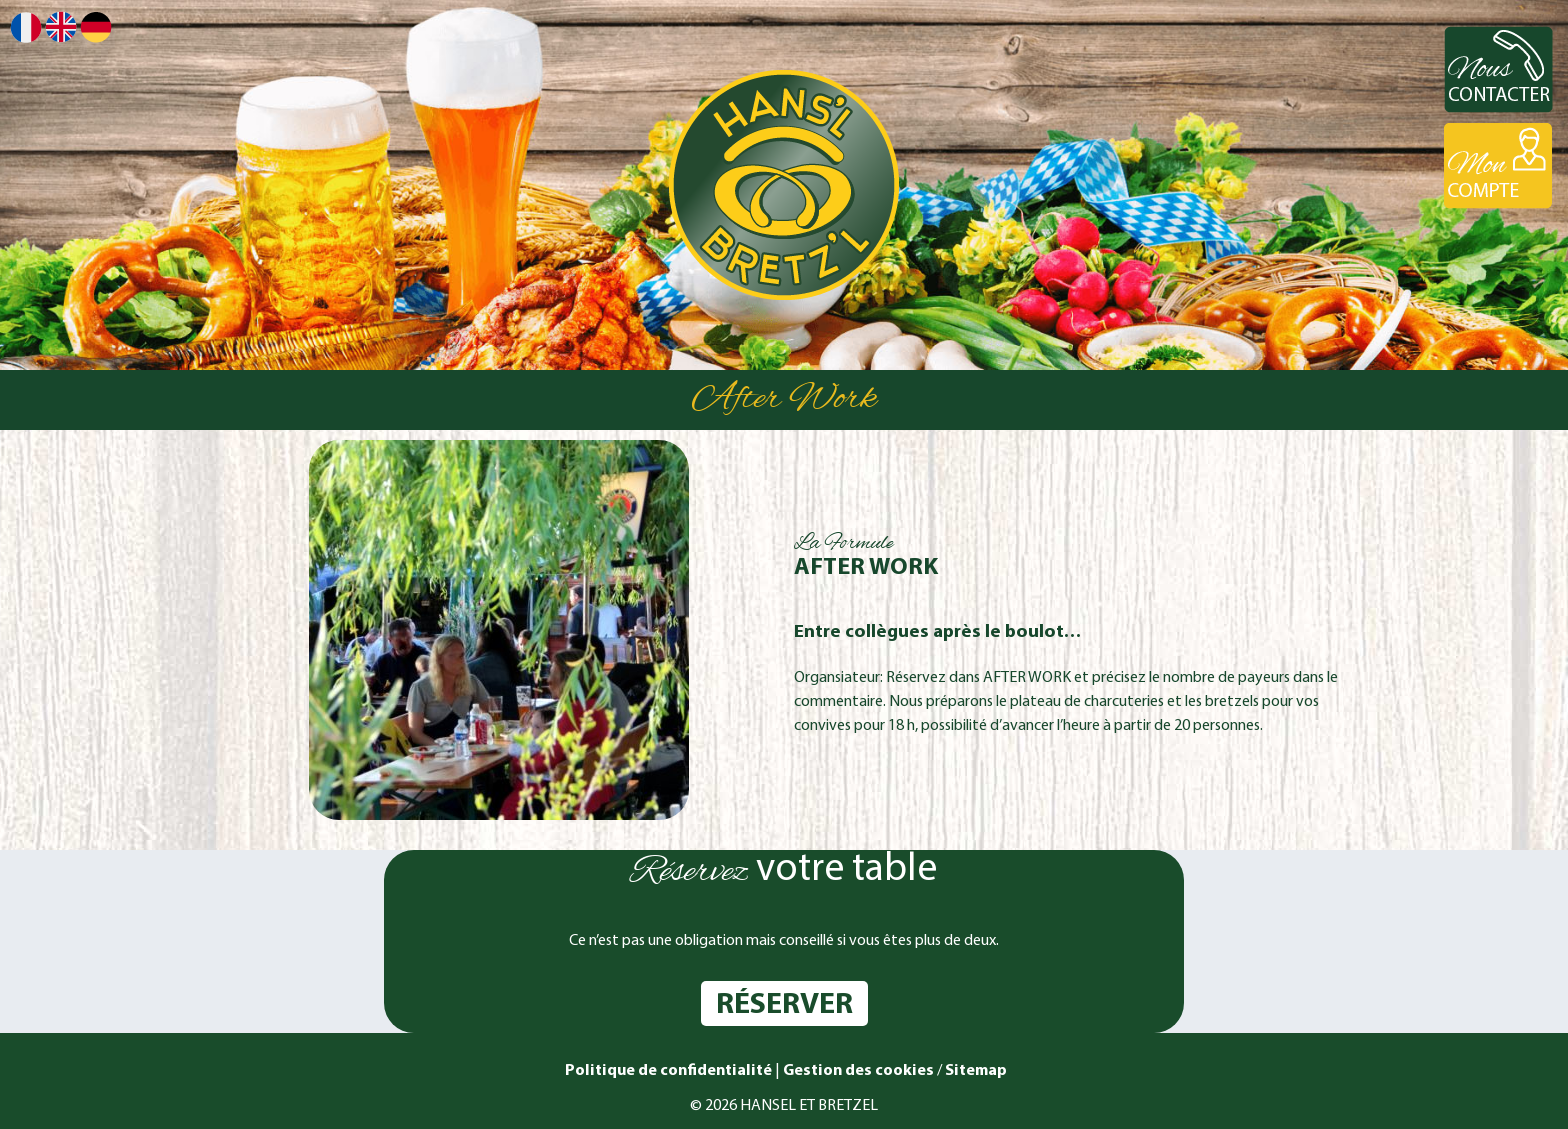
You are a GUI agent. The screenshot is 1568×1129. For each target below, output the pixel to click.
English (61, 26)
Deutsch (96, 27)
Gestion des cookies (858, 1071)
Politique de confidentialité (667, 1071)
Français (26, 27)
